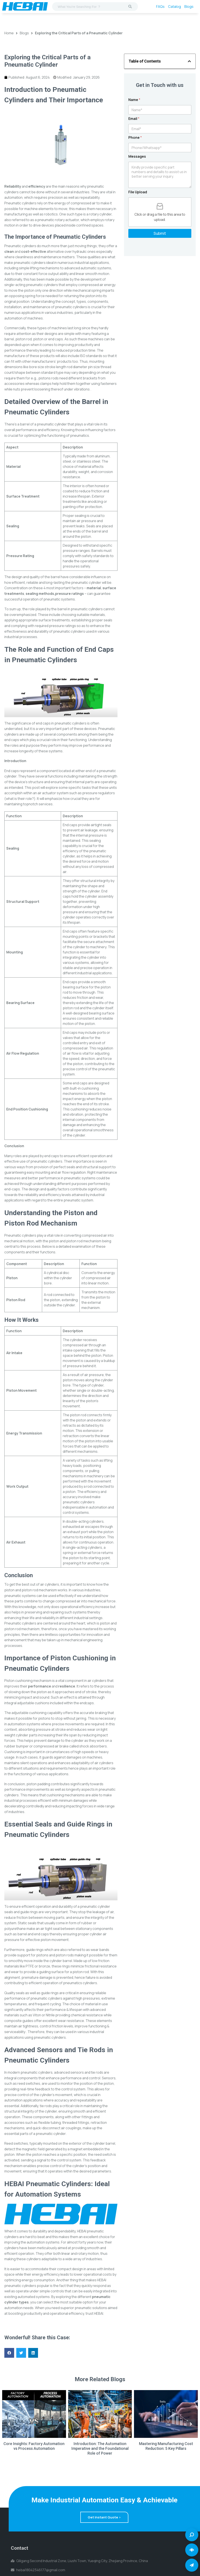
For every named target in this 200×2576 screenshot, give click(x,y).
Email (133, 119)
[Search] (130, 6)
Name (134, 100)
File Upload (137, 192)
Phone (135, 138)
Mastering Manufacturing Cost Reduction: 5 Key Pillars (166, 2446)
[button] (9, 2353)
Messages (137, 156)
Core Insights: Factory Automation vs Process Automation (33, 2446)
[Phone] (159, 147)
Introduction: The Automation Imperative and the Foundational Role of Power (100, 2448)
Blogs (24, 33)
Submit (160, 233)
